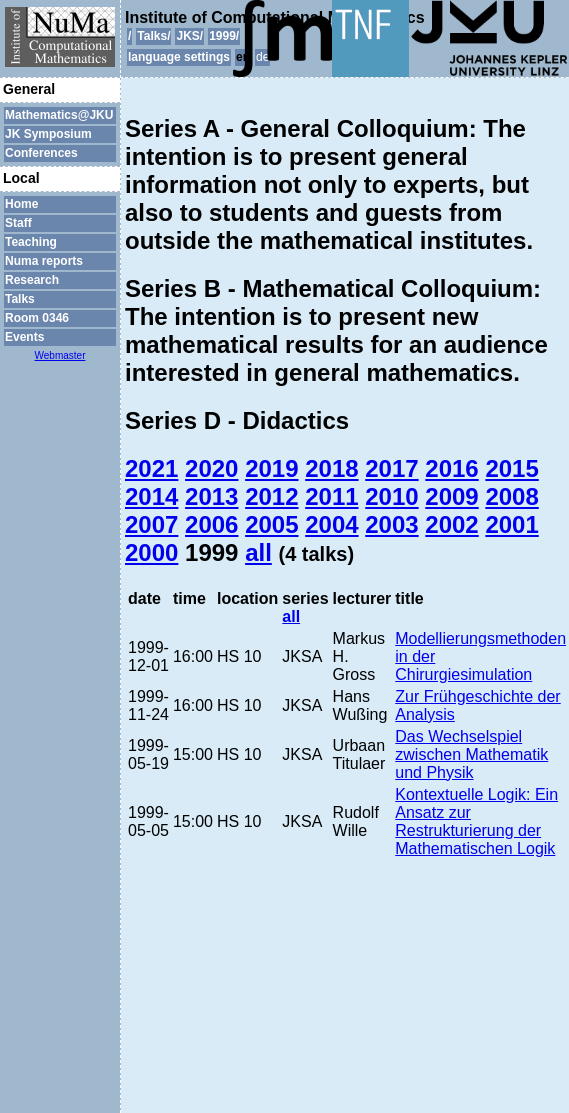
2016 (451, 468)
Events (24, 337)
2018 (331, 468)
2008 (511, 496)
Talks (20, 299)
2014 (151, 496)
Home (21, 204)
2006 (211, 524)
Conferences (41, 153)
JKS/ (189, 36)
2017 (391, 468)
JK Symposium (48, 134)
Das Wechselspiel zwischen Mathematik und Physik (471, 754)
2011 (331, 496)
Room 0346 (37, 318)
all (258, 552)
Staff (18, 223)
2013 (211, 496)
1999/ (224, 36)
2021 (151, 468)
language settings (179, 57)
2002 (451, 524)
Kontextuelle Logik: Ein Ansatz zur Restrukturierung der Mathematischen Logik (476, 821)
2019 (271, 468)
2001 (511, 524)
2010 (391, 496)
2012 (271, 496)
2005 (271, 524)
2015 (511, 468)
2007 (151, 524)
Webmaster (60, 355)
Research (32, 280)
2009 (451, 496)
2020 (211, 468)
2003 (391, 524)
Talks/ (153, 36)
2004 (331, 524)
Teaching (31, 242)
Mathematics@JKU (59, 115)
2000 (151, 552)
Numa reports (44, 261)
